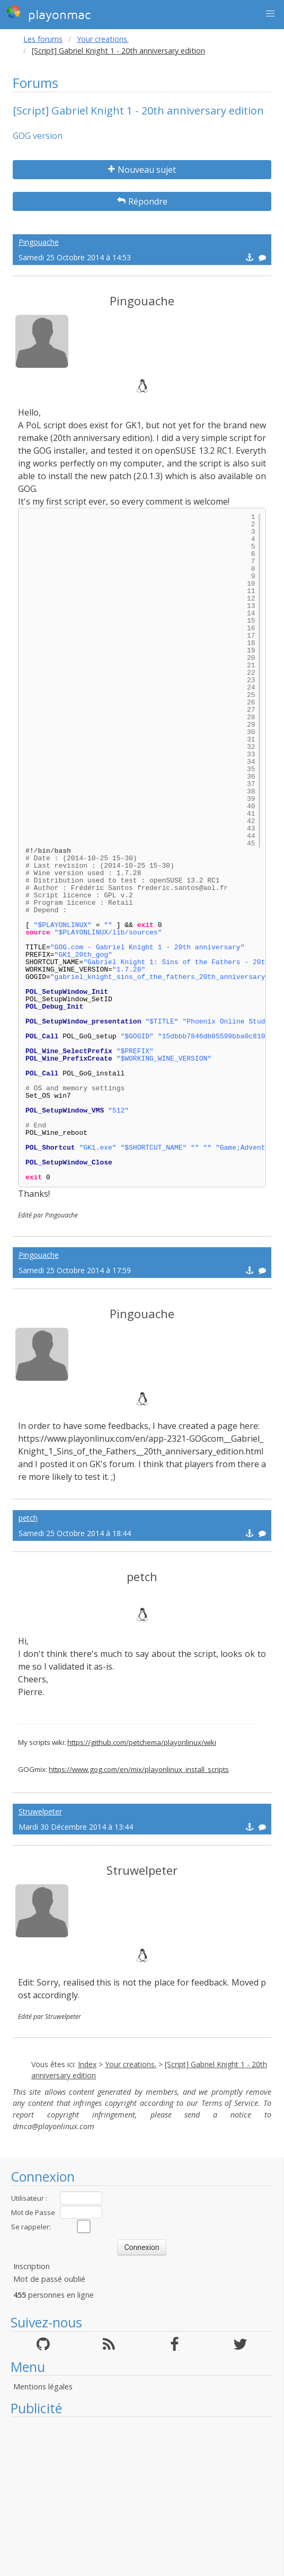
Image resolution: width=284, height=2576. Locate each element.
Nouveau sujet (142, 169)
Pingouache (39, 242)
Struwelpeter (40, 1811)
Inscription (31, 2266)
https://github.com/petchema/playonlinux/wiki (141, 1742)
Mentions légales (43, 2386)
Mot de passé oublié (49, 2279)
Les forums (43, 39)
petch (28, 1518)
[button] (270, 14)
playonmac (48, 13)
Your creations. (103, 39)
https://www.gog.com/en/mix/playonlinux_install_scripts (139, 1769)
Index (87, 2064)
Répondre (142, 201)
